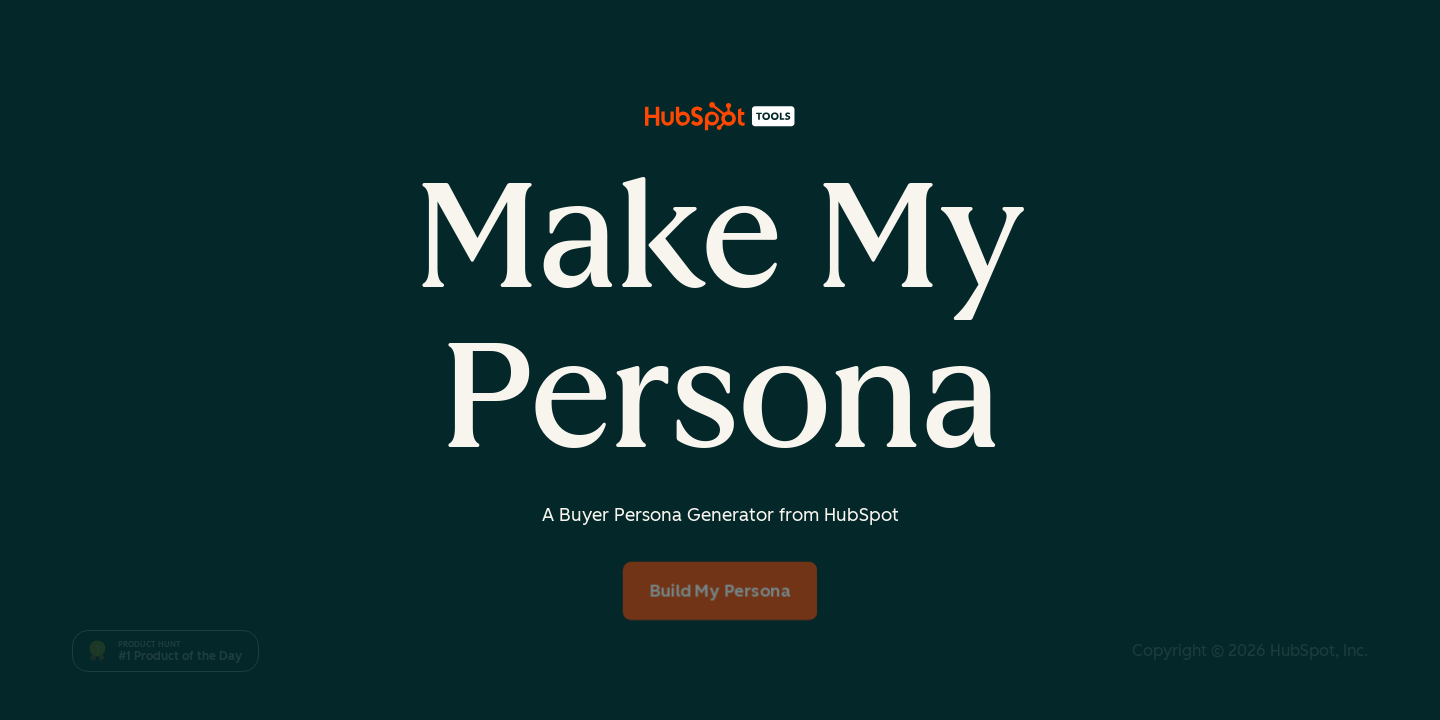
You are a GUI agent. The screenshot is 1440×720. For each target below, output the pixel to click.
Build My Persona (719, 590)
